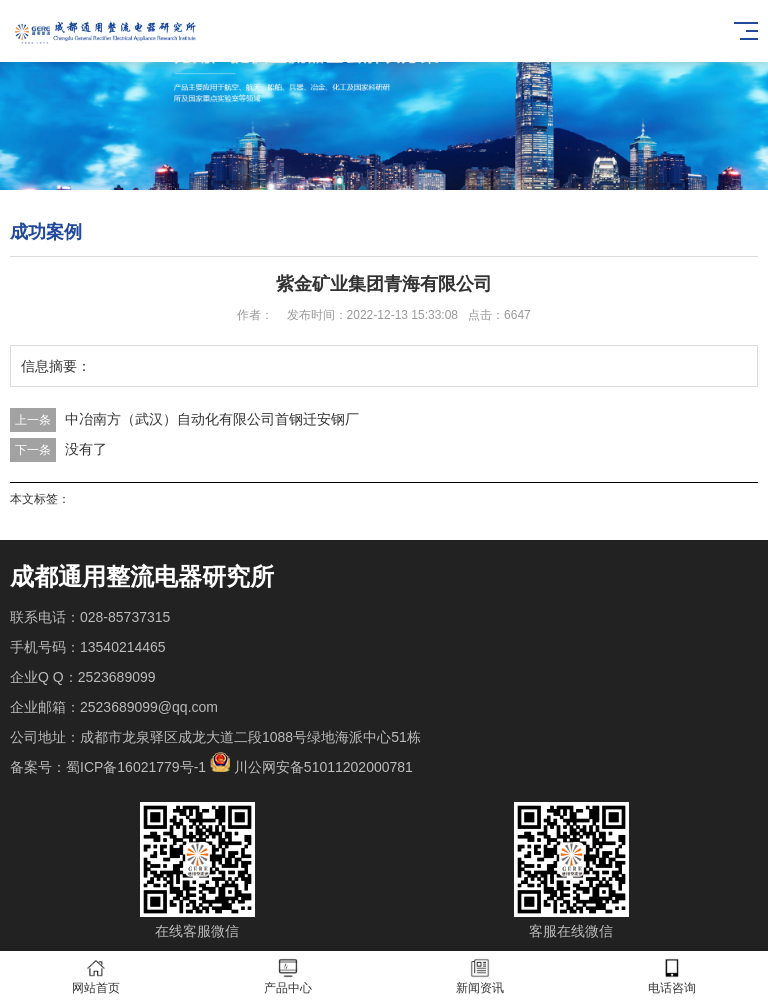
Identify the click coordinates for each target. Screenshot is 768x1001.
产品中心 (288, 976)
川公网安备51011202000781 (323, 767)
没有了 (86, 449)
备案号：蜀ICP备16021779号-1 (108, 767)
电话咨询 (672, 976)
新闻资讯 (480, 976)
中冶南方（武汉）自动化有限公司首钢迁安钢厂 (212, 419)
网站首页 (96, 976)
